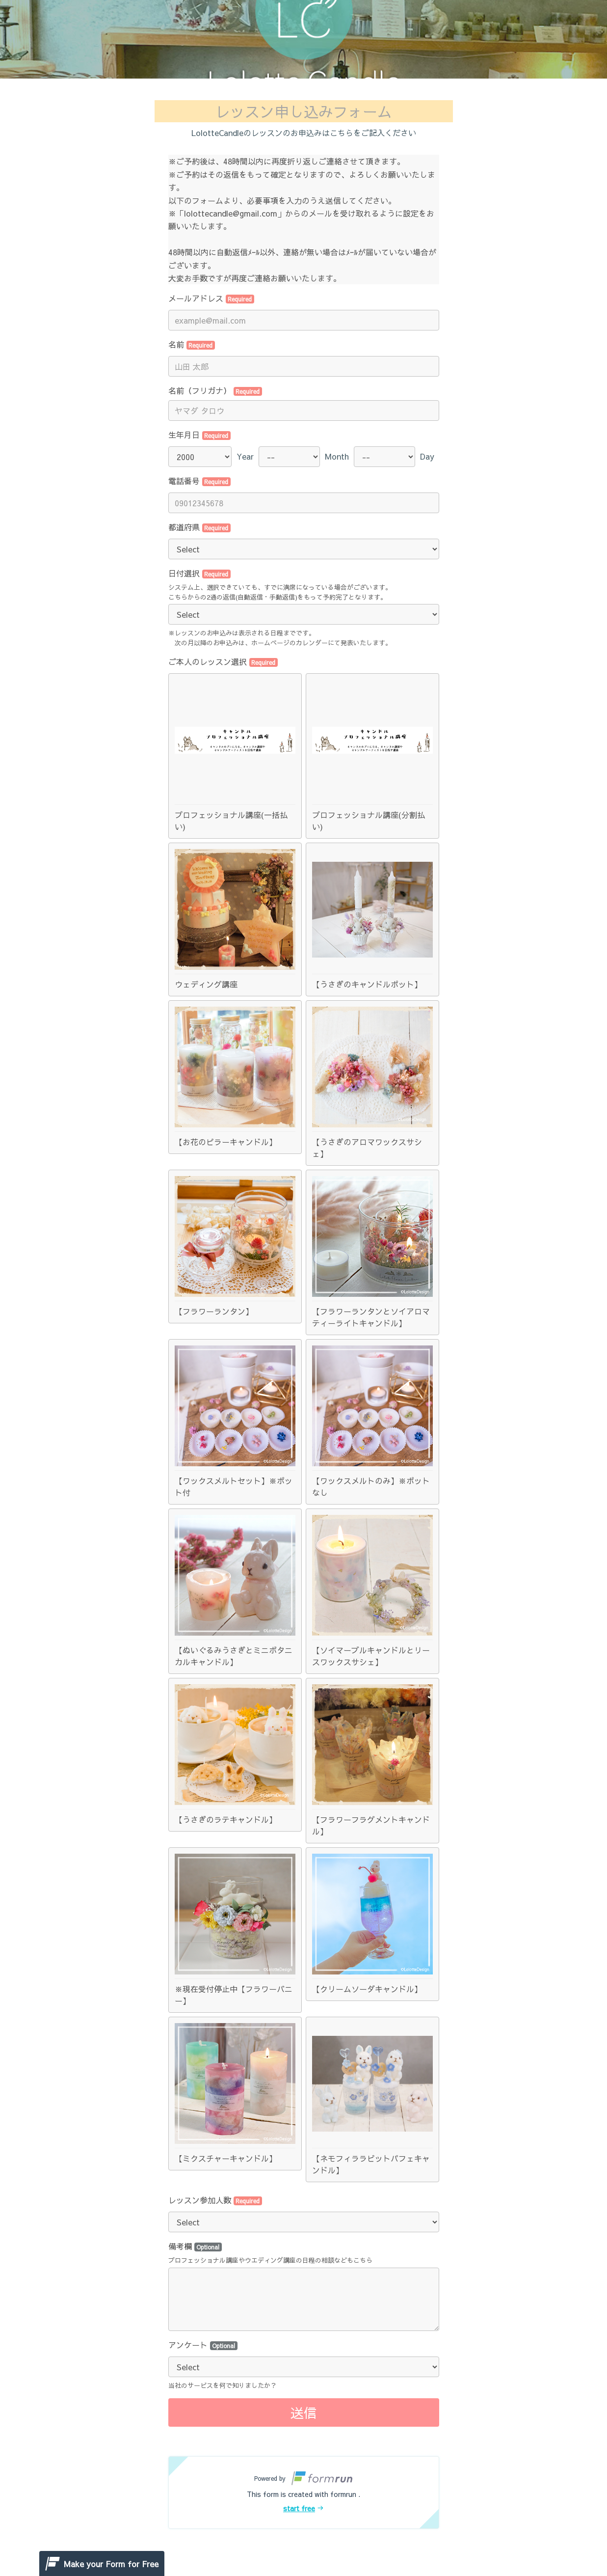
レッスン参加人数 (215, 2199)
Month (337, 456)
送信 (303, 2412)
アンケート (203, 2344)
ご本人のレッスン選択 (223, 661)
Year (245, 456)
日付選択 (199, 573)
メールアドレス (211, 298)
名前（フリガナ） (215, 390)
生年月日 (199, 434)
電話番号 (199, 480)
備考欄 (195, 2246)
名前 (191, 344)
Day (427, 456)
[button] (303, 2492)
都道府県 (199, 526)
